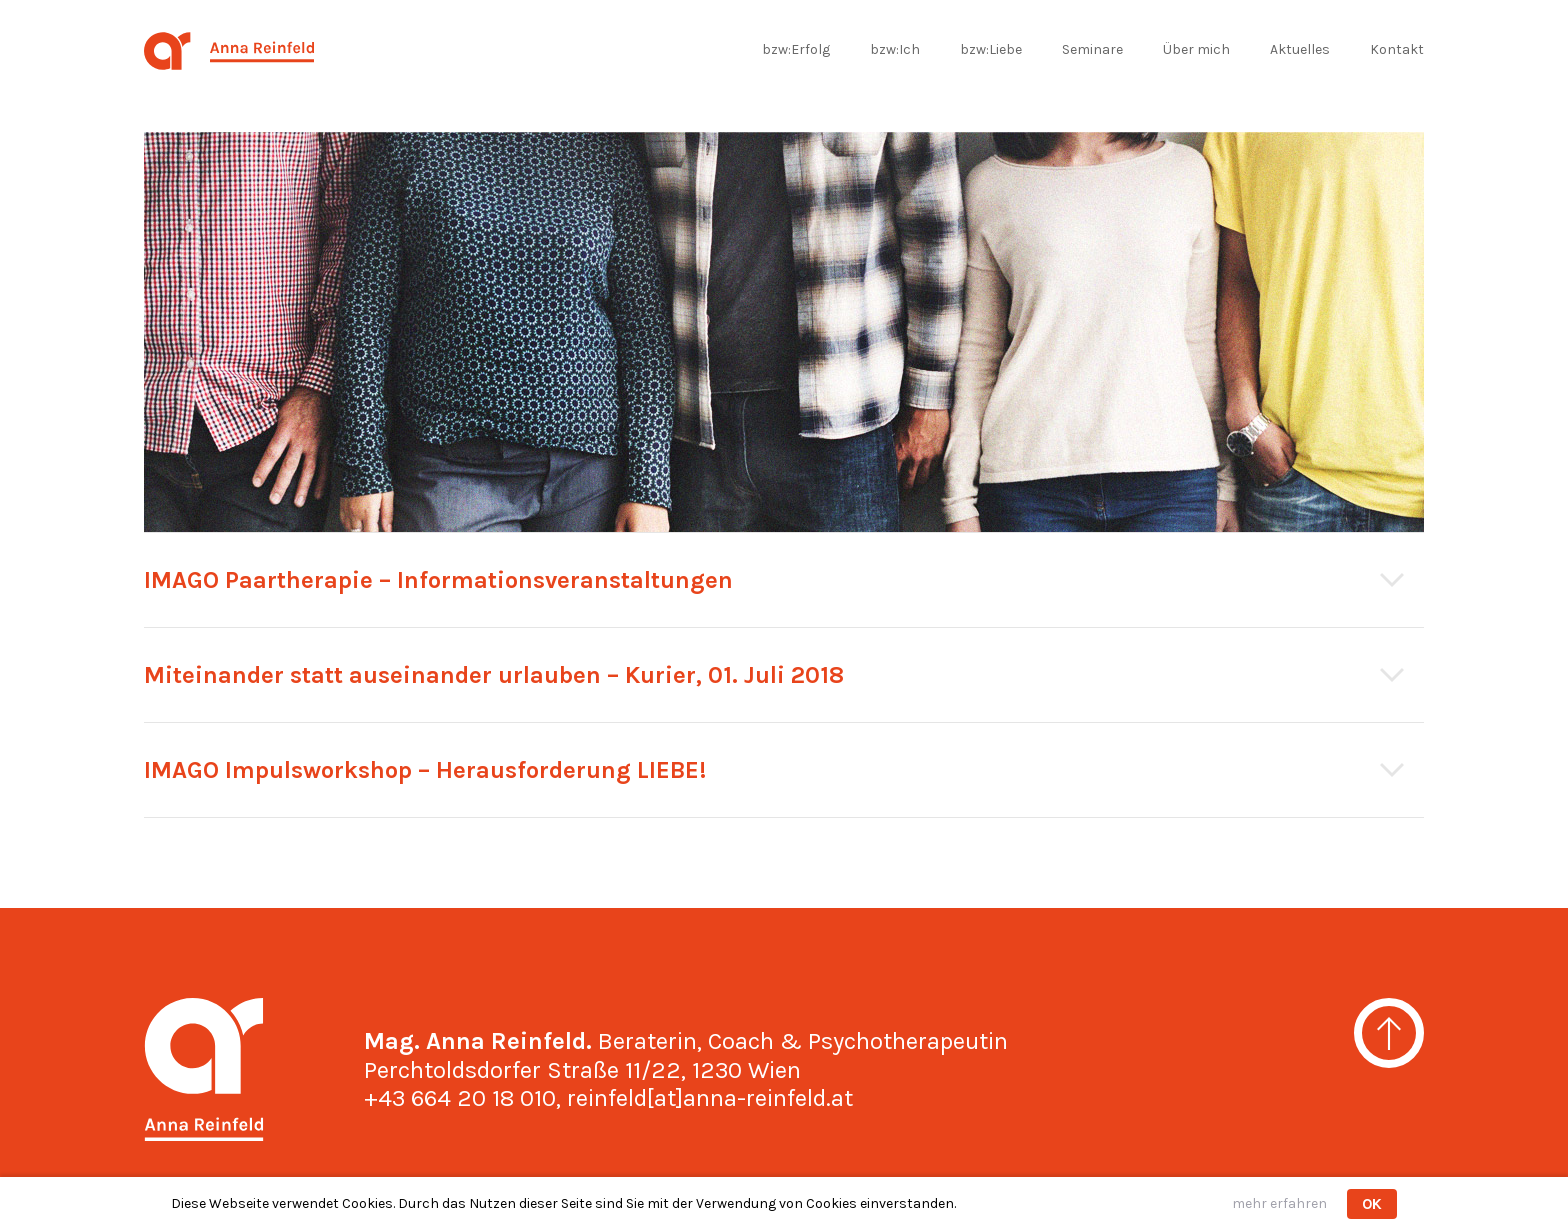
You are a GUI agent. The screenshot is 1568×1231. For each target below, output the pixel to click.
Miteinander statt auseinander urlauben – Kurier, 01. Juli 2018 (494, 675)
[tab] (784, 580)
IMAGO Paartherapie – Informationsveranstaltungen (438, 580)
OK (1372, 1204)
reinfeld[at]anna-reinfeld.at (710, 1098)
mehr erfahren (1279, 1203)
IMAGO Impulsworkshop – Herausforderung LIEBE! (425, 770)
